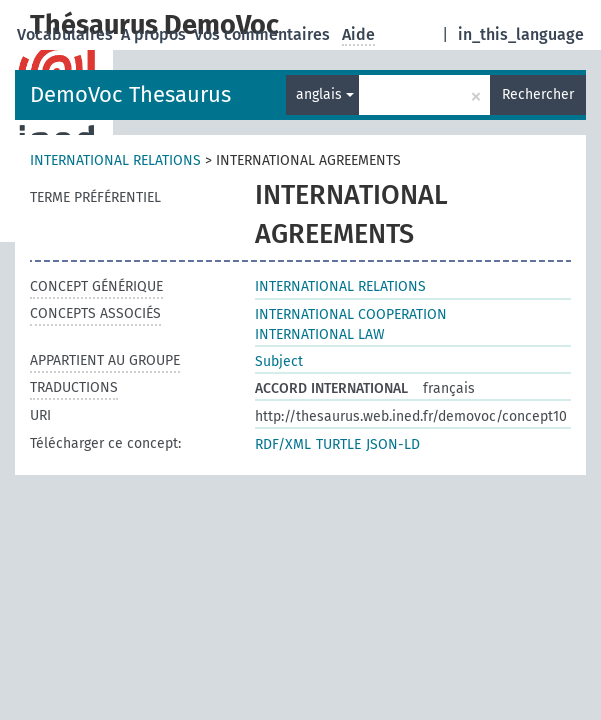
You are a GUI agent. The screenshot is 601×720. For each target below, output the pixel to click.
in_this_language (521, 34)
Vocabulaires (67, 34)
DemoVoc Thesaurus (130, 94)
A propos (155, 34)
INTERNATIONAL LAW (320, 334)
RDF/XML (283, 444)
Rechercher (538, 94)
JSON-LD (393, 444)
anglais (325, 94)
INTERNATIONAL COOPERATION (351, 314)
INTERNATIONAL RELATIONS (115, 160)
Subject (279, 361)
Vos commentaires (264, 34)
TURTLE (338, 444)
